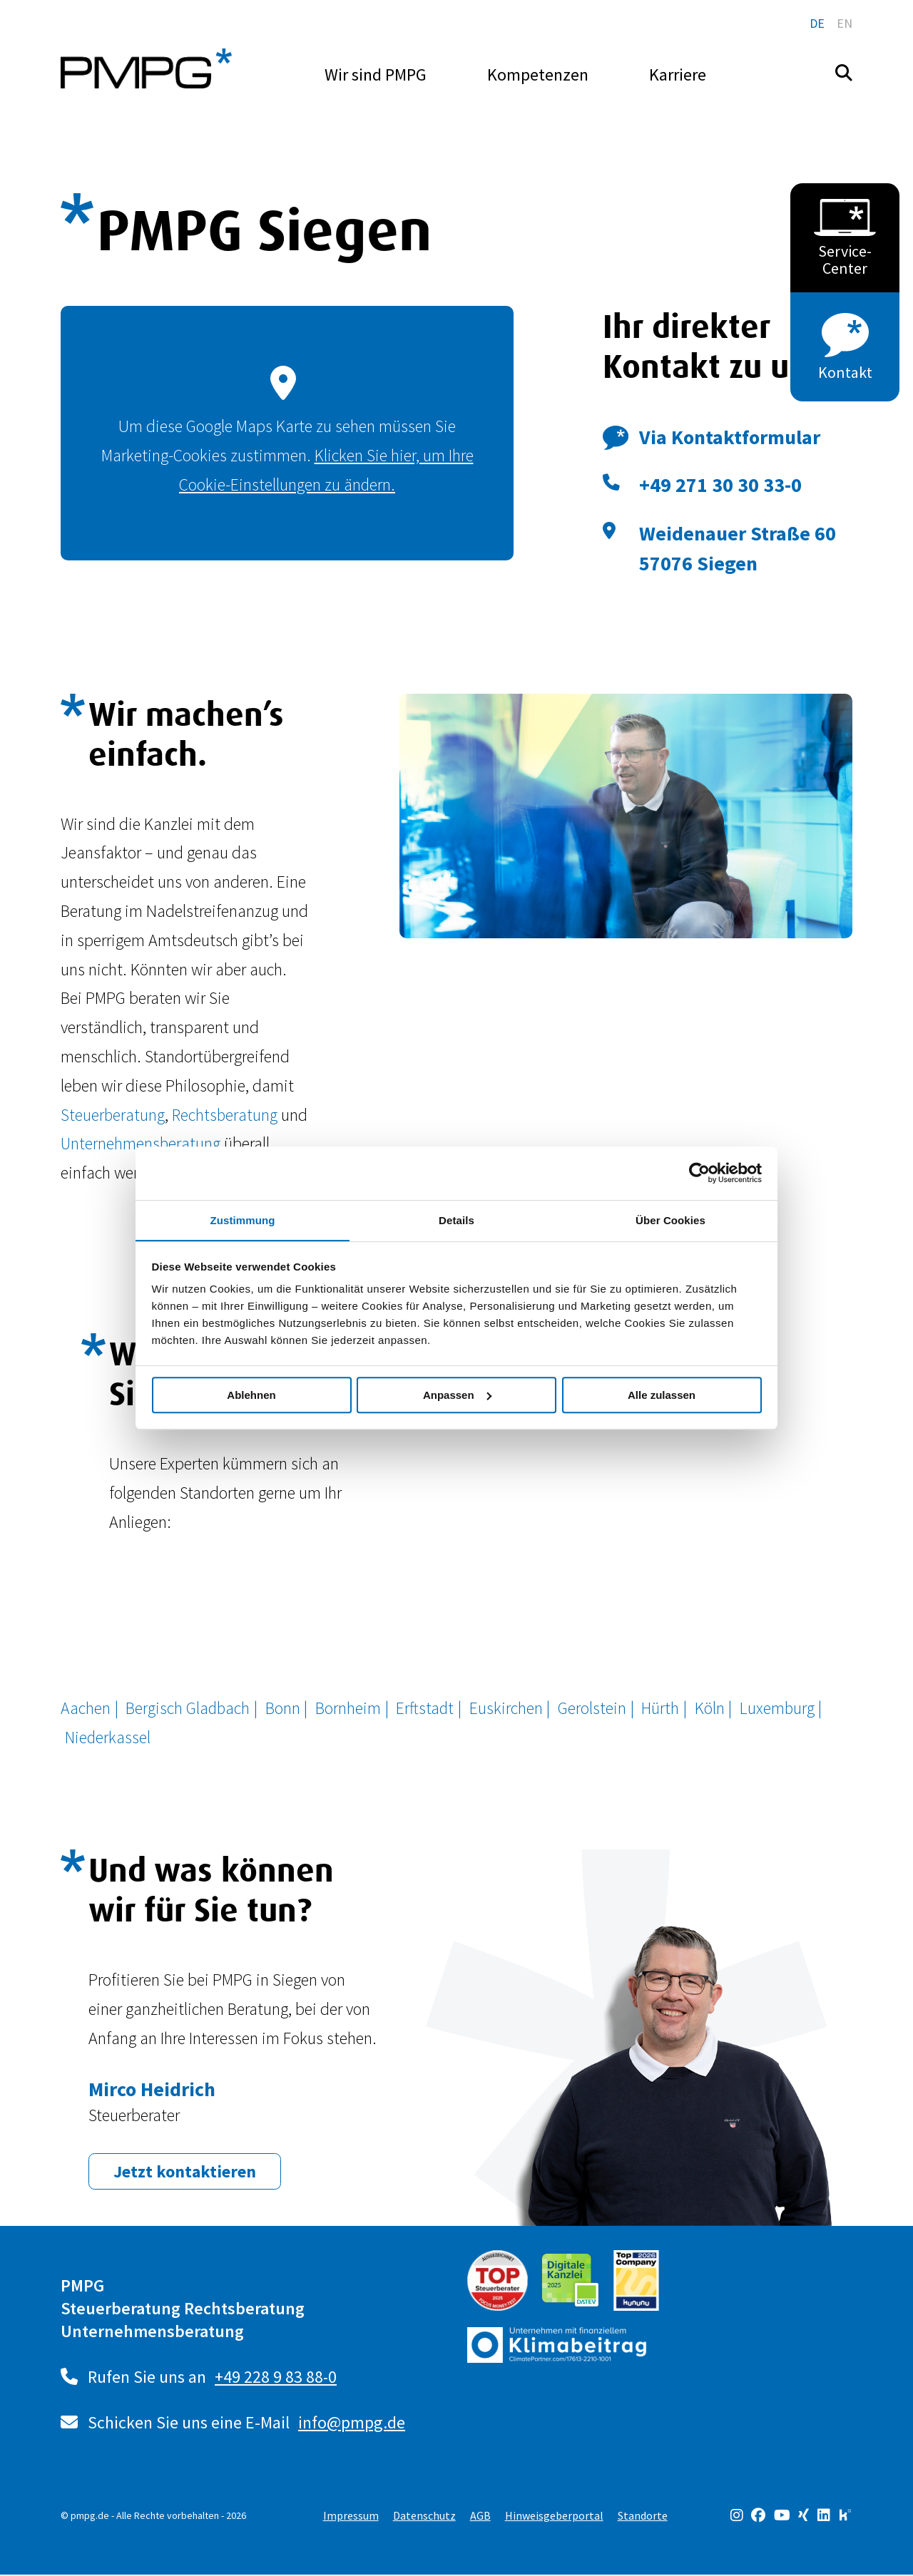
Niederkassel (108, 1737)
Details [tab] (456, 1219)
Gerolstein (595, 1708)
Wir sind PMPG (376, 74)
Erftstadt (427, 1708)
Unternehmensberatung (141, 1143)
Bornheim (350, 1708)
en (844, 23)
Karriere (677, 74)
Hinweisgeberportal (554, 2517)
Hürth (663, 1708)
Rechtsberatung (224, 1115)
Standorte (643, 2517)
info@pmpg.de (352, 2424)
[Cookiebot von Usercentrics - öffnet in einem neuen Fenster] (699, 1173)
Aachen (86, 1708)
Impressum (351, 2517)
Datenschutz (424, 2517)
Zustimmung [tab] (242, 1219)
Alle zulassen (661, 1395)
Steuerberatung (112, 1115)
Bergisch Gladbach (189, 1708)
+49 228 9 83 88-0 (276, 2378)
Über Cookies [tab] (670, 1219)
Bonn (284, 1708)
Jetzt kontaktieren (184, 2173)
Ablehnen (251, 1395)
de (817, 23)
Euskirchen (509, 1708)
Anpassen (457, 1395)
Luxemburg (781, 1708)
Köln (713, 1708)
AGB (480, 2517)
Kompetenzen (537, 74)
